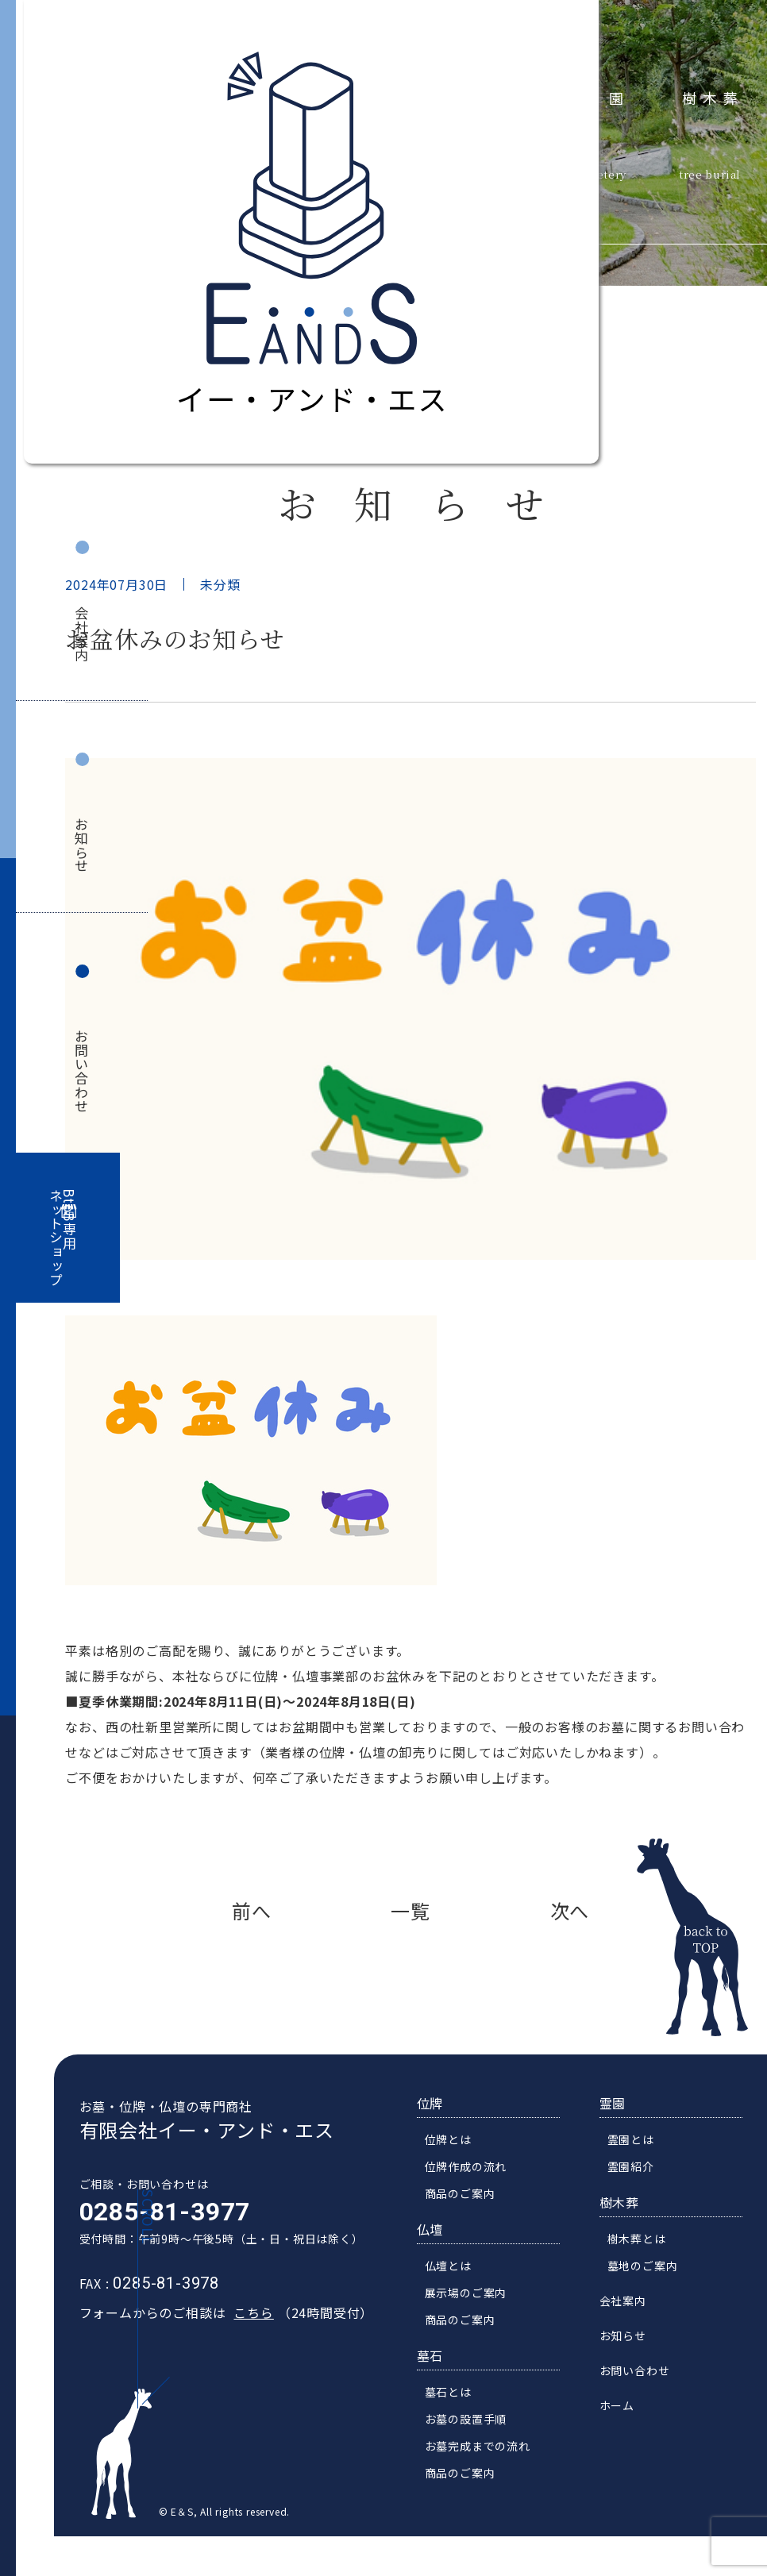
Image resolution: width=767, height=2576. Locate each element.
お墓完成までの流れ (491, 2478)
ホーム (630, 2438)
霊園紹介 (644, 2199)
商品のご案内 (473, 2226)
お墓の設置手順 (479, 2451)
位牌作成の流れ (479, 2199)
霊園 (609, 96)
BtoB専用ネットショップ (62, 1238)
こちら (240, 2345)
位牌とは (461, 2172)
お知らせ (82, 845)
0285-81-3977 (151, 2244)
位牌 (443, 2135)
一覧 (410, 1910)
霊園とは (644, 2172)
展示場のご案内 (479, 2325)
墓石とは (461, 2424)
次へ (570, 1910)
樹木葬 (713, 96)
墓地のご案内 (656, 2298)
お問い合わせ (82, 1071)
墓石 (443, 2387)
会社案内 (82, 634)
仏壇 (443, 2261)
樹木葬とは (650, 2271)
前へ (252, 1910)
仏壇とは (461, 2298)
